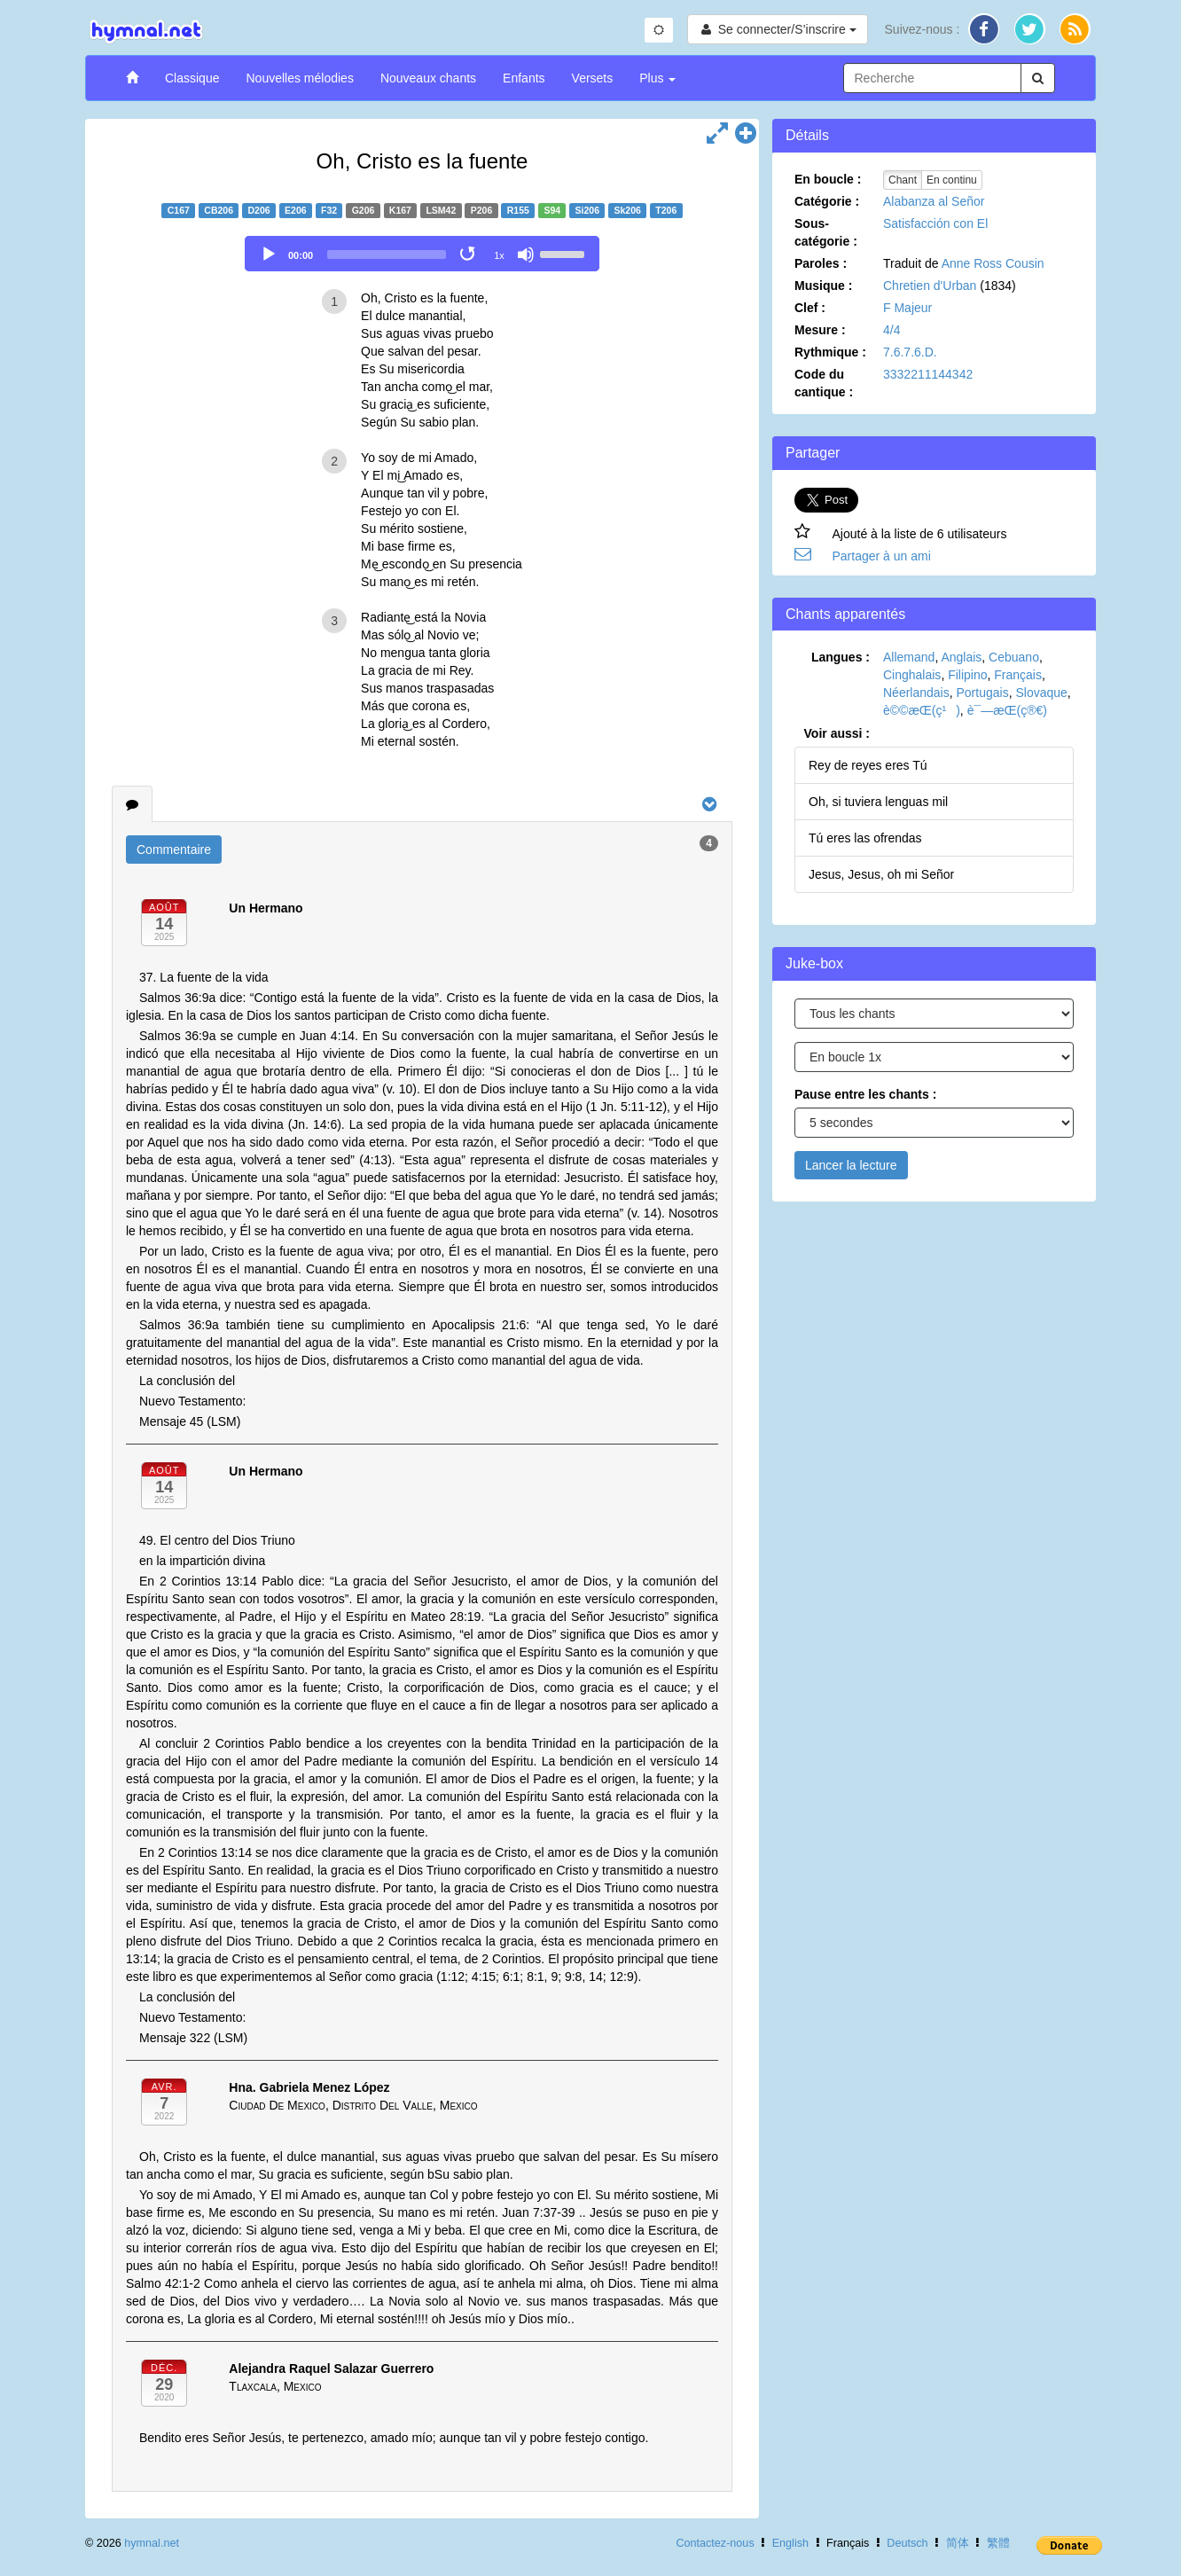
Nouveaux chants (428, 78)
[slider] (386, 254)
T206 (666, 210)
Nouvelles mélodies (299, 78)
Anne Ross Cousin (993, 263)
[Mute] (526, 254)
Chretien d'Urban (929, 285)
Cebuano (1014, 657)
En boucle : (827, 179)
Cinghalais (912, 675)
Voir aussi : (837, 733)
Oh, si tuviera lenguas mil (878, 802)
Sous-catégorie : (825, 232)
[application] (422, 253)
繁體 (998, 2543)
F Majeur (907, 308)
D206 (258, 210)
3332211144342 (928, 374)
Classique (192, 78)
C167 (179, 210)
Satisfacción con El (935, 223)
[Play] (269, 254)
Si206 (587, 210)
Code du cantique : (823, 383)
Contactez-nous (715, 2543)
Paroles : (820, 263)
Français (1018, 675)
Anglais (961, 657)
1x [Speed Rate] (499, 255)
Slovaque (1041, 692)
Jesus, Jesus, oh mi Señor (881, 874)
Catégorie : (826, 201)
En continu (952, 180)
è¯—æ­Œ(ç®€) (1007, 710)
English (790, 2543)
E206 (296, 210)
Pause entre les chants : (865, 1094)
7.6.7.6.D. (910, 352)
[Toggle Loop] (469, 254)
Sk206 (627, 210)
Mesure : (820, 330)
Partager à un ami (882, 556)
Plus (657, 78)
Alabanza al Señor (933, 201)
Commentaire (174, 849)
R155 (518, 210)
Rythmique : (830, 352)
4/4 (891, 330)
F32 (329, 210)
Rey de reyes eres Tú (868, 765)
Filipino (967, 675)
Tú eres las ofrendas (865, 838)
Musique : (823, 285)
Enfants (523, 78)
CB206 (218, 210)
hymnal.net (151, 2543)
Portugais (983, 692)
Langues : (840, 657)
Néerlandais (916, 692)
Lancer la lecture (851, 1165)
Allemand (909, 657)
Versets (593, 78)
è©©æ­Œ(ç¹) (921, 710)
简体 (957, 2543)
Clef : (809, 308)
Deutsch (907, 2543)
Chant (902, 180)
